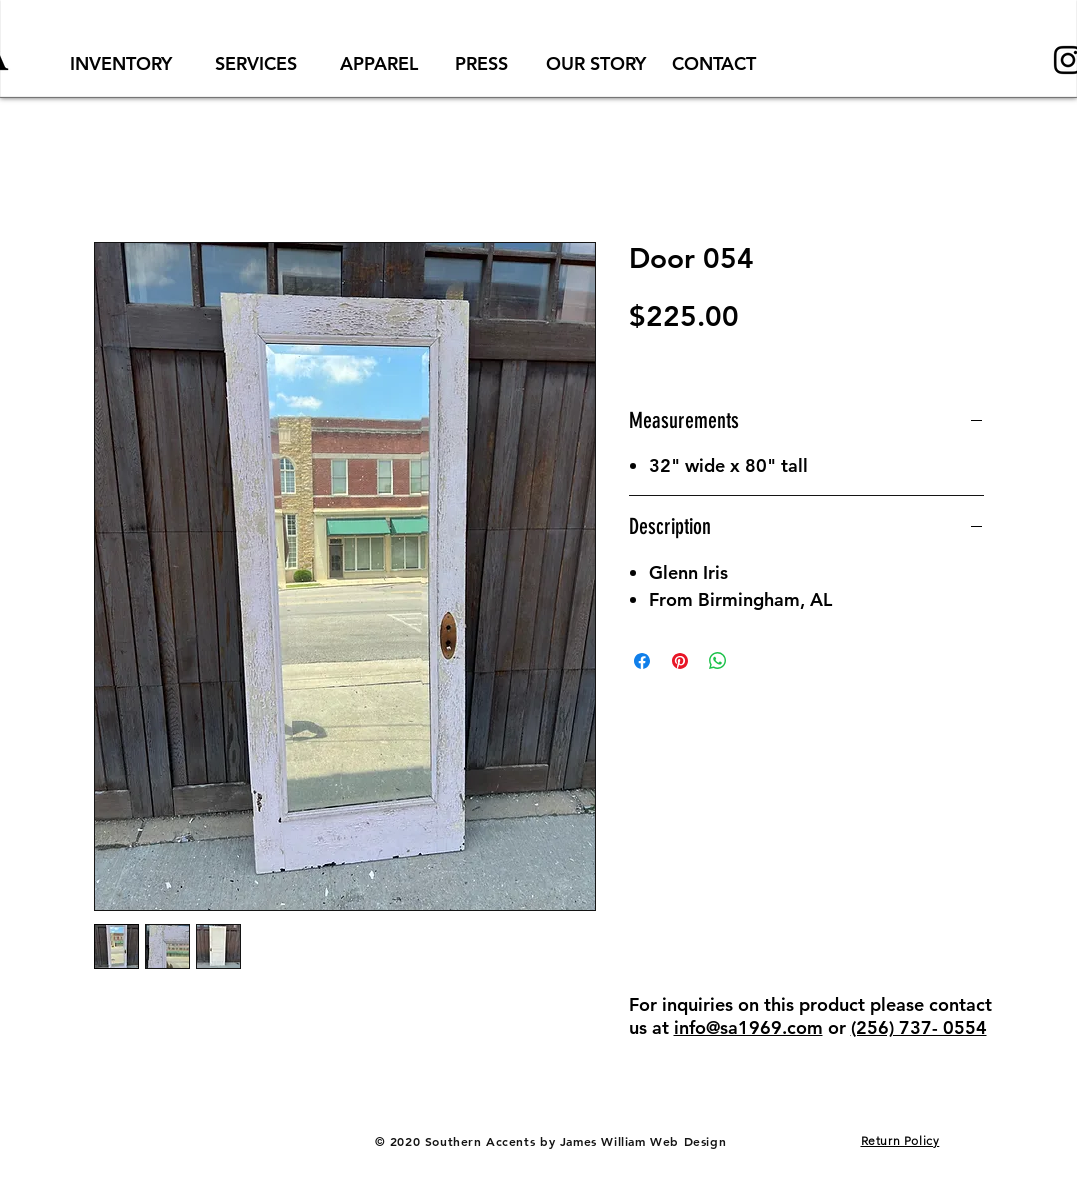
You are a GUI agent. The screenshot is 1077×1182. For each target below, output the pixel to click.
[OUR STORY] (596, 63)
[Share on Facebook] (642, 661)
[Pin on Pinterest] (680, 661)
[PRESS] (482, 63)
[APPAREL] (379, 63)
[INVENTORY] (121, 63)
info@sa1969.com (748, 1027)
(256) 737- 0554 (919, 1027)
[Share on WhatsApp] (718, 661)
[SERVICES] (256, 63)
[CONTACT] (714, 63)
